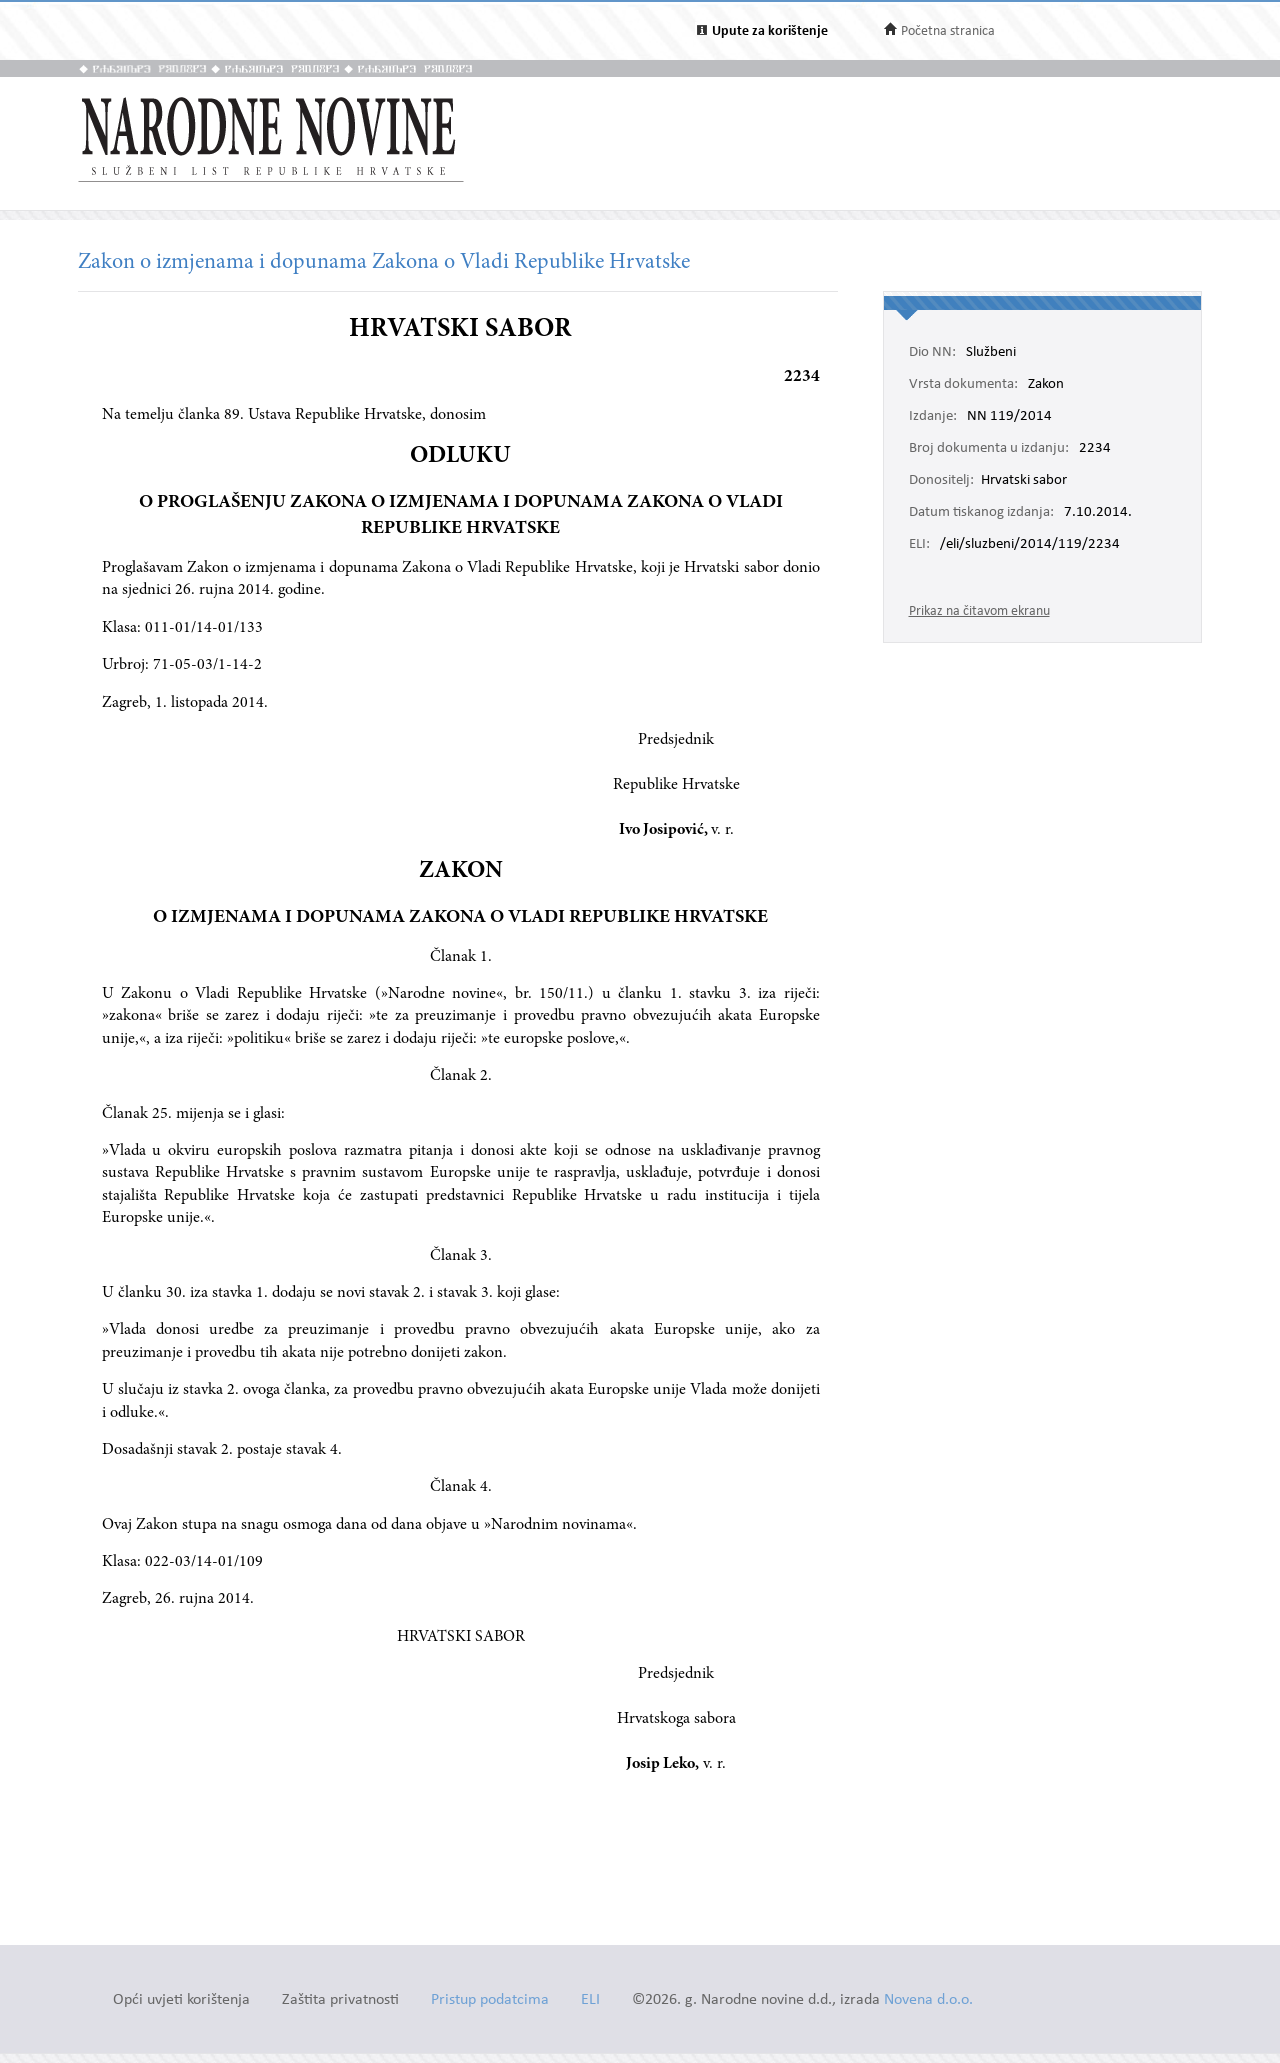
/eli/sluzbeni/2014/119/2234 (1030, 545)
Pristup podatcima (490, 2000)
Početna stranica (948, 31)
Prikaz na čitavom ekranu (979, 611)
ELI (590, 2000)
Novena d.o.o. (928, 2000)
